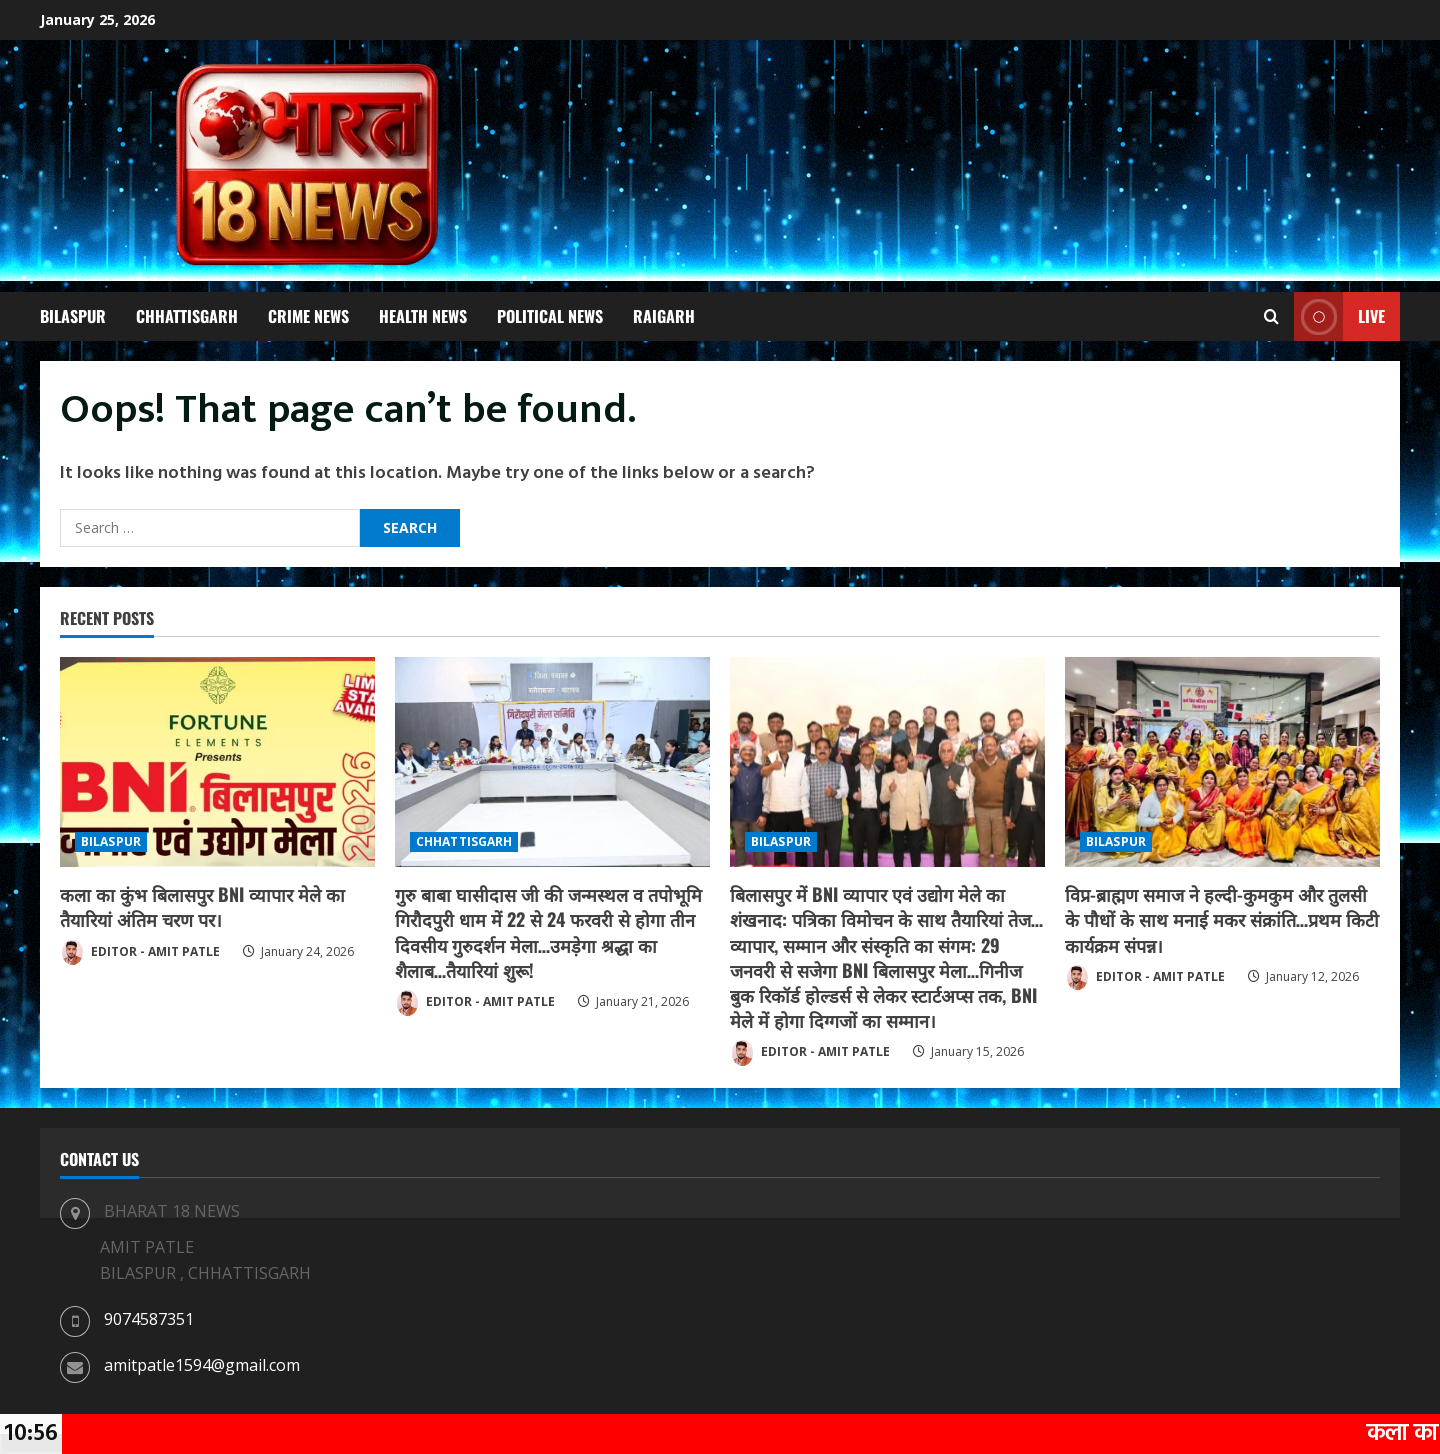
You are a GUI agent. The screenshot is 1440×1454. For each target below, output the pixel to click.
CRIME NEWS (308, 316)
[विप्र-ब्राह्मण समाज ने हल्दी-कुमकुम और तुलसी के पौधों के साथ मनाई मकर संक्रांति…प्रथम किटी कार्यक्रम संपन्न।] (1222, 762)
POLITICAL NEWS (550, 316)
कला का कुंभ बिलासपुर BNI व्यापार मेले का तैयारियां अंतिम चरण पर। (202, 906)
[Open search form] (1271, 317)
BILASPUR (73, 316)
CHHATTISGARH (187, 316)
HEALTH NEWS (423, 316)
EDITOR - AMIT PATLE (140, 953)
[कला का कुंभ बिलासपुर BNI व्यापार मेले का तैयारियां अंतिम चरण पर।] (217, 762)
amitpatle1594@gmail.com (202, 1365)
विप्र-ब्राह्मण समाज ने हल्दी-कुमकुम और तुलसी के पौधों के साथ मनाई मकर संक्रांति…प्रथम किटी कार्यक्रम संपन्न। (1222, 919)
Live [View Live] (1339, 316)
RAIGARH (664, 316)
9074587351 (149, 1319)
